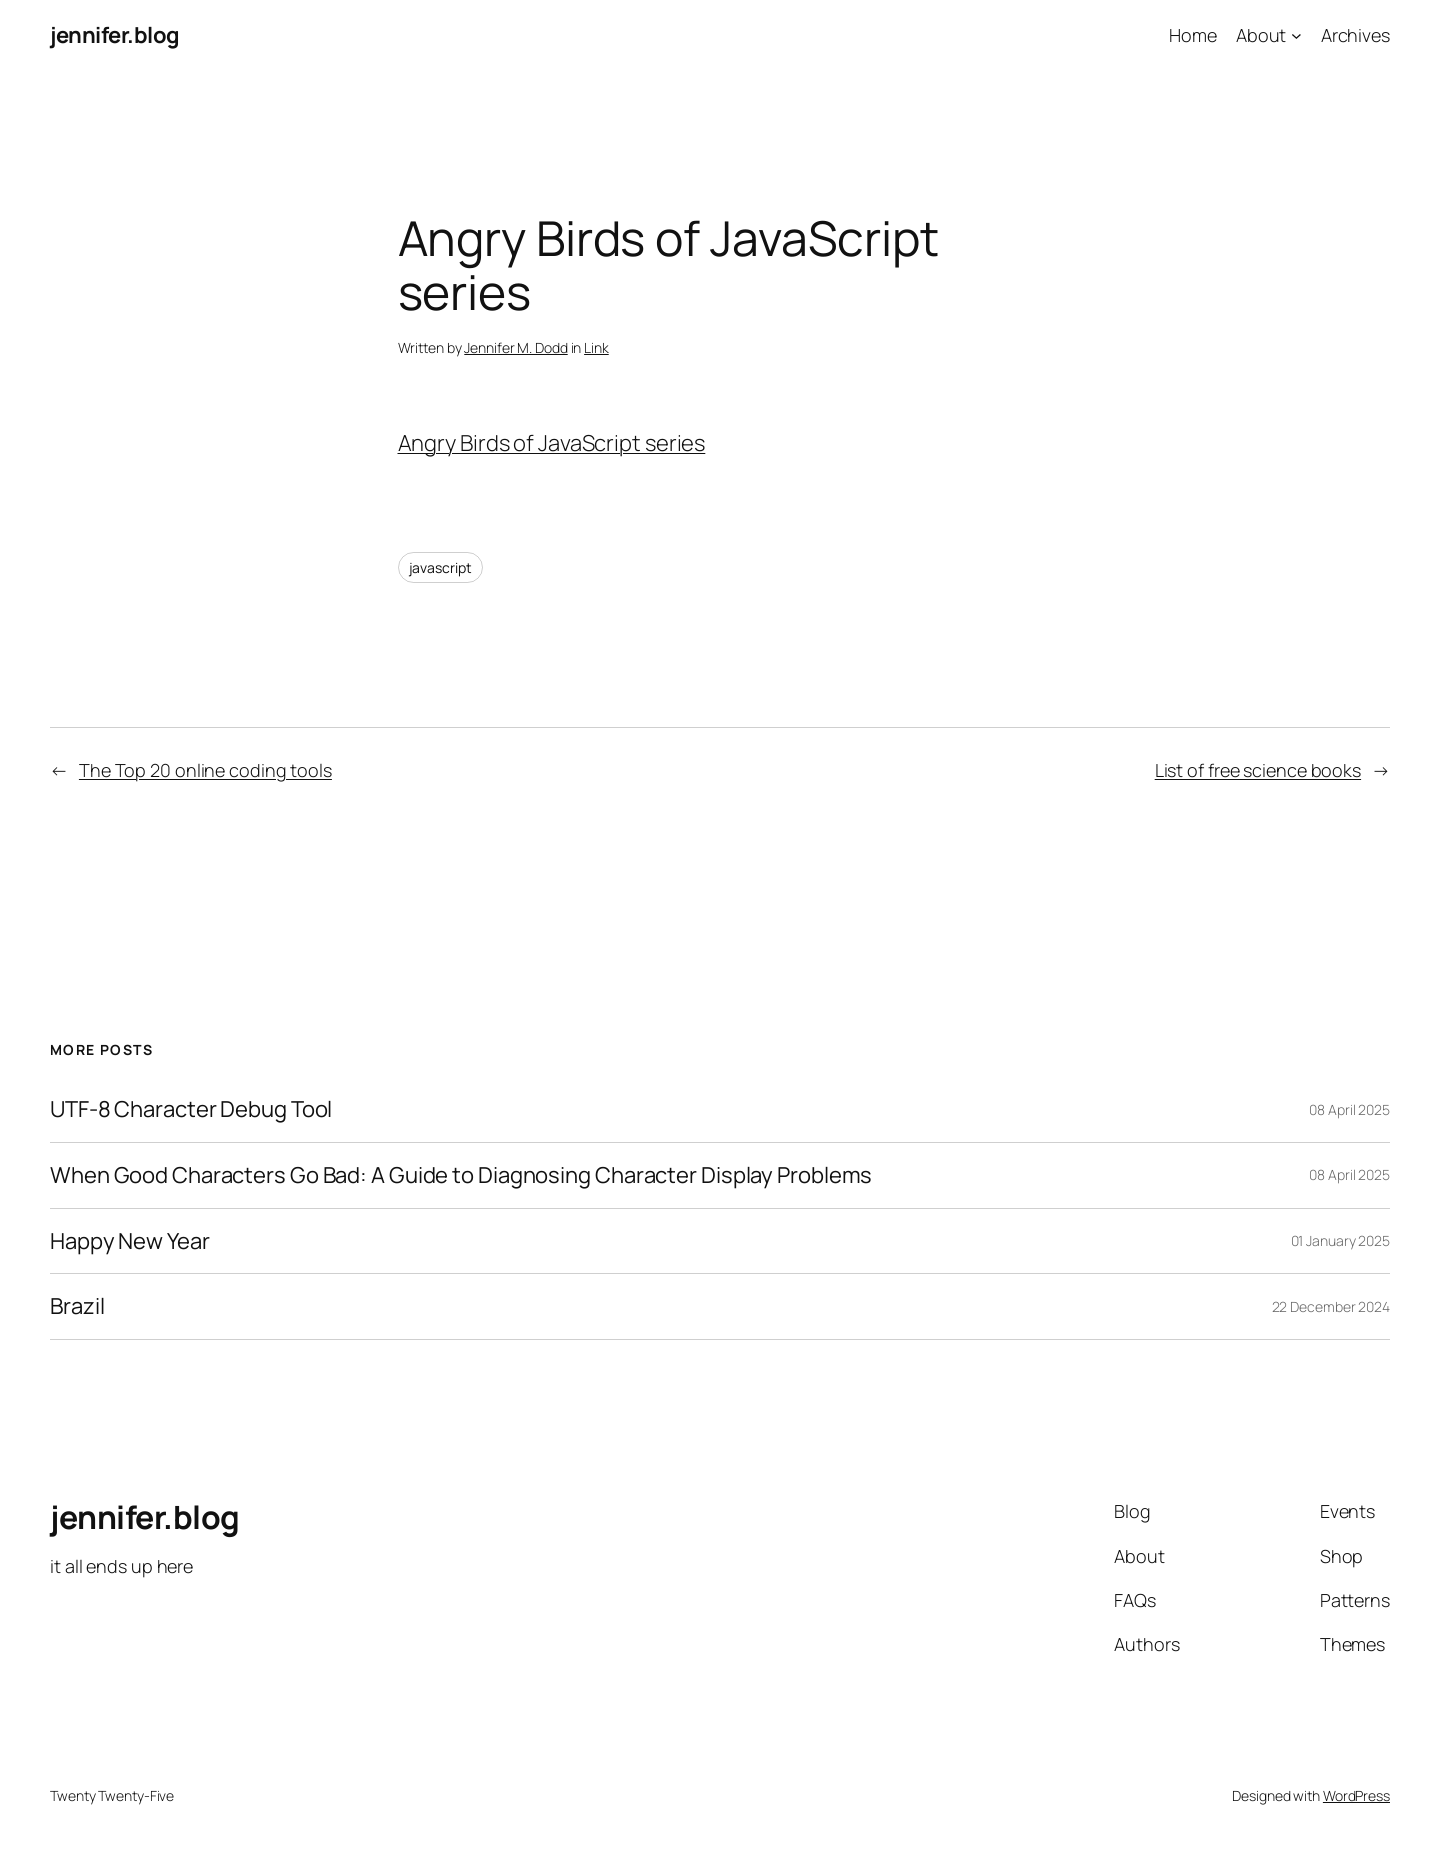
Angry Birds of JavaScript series (552, 443)
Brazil (77, 1306)
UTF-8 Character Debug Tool (191, 1109)
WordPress (1356, 1795)
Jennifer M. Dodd (515, 347)
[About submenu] (1296, 35)
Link (596, 347)
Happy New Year (130, 1241)
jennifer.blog (115, 35)
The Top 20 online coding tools (205, 770)
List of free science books (1258, 770)
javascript (440, 567)
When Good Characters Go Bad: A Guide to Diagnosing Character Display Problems (461, 1175)
